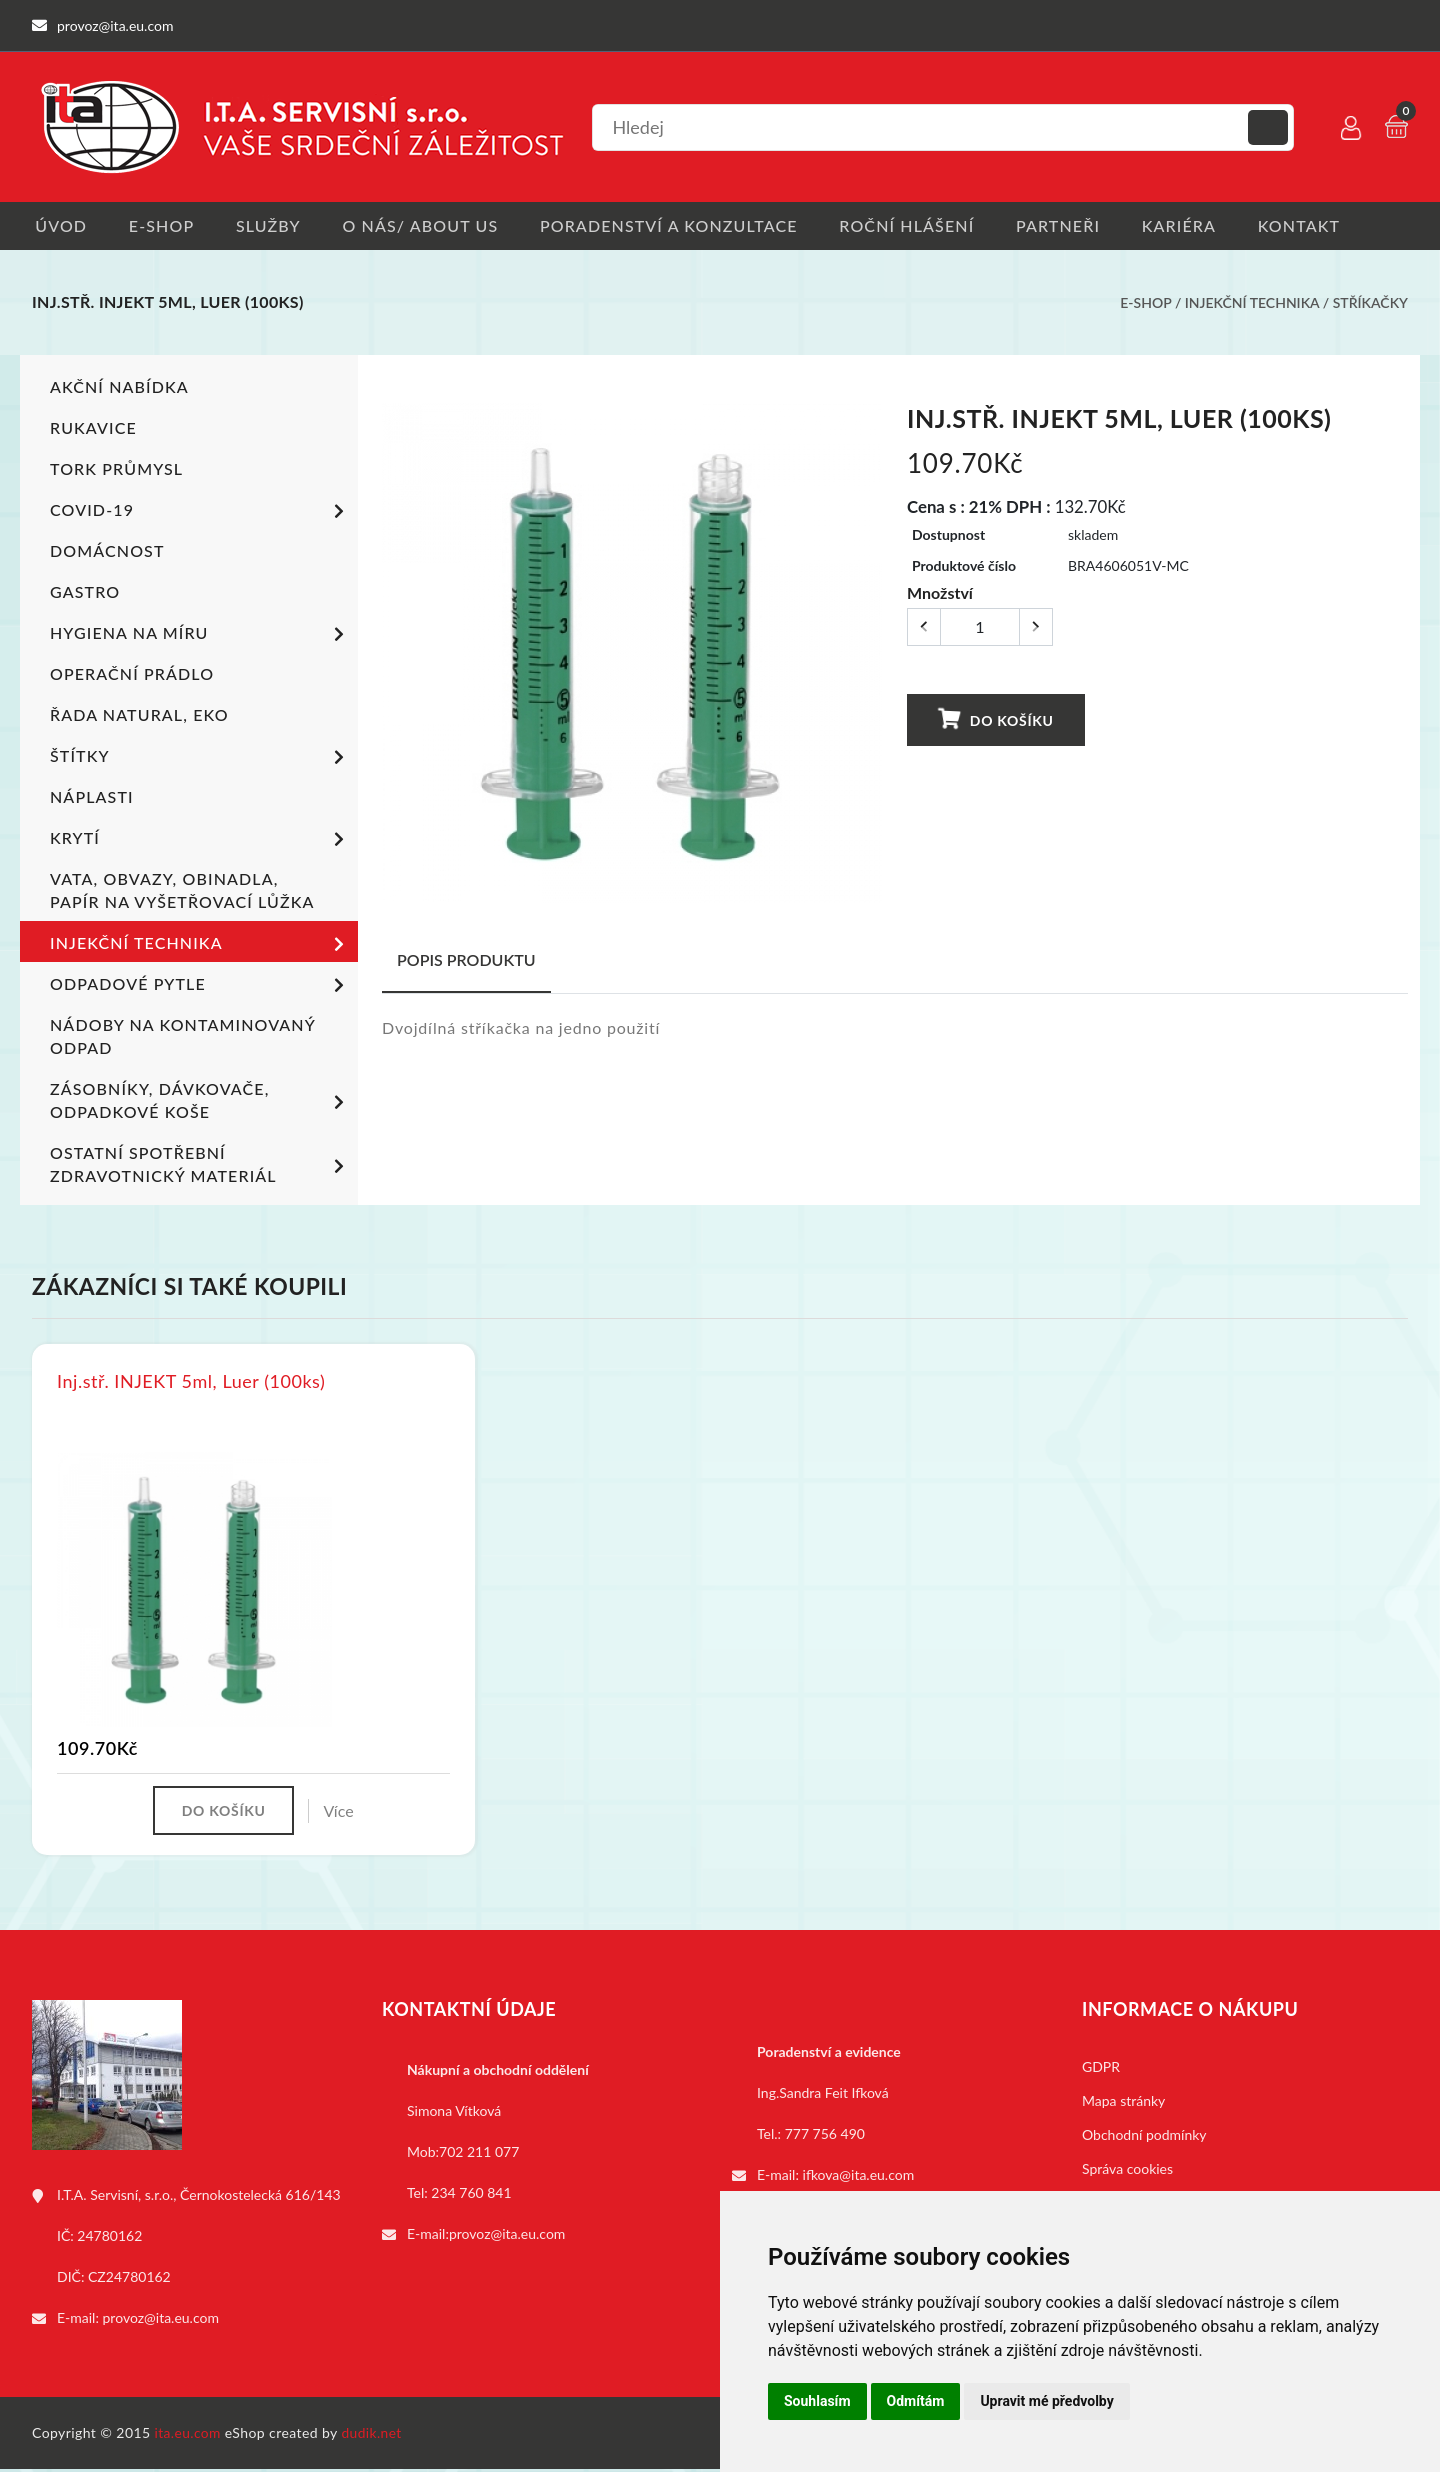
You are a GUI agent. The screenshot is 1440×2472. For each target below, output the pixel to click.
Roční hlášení (918, 225)
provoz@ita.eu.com (161, 2320)
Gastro (85, 592)
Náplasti (91, 797)
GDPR (1101, 2069)
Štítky (200, 759)
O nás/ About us (427, 225)
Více (341, 1812)
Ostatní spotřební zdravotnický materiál (200, 1165)
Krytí (200, 841)
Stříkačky (1370, 303)
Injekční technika (1252, 303)
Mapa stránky (1123, 2103)
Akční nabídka (119, 387)
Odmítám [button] (916, 2401)
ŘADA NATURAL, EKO (139, 715)
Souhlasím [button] (817, 2401)
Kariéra (1196, 225)
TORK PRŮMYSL (116, 469)
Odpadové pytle (200, 987)
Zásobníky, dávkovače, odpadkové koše (200, 1101)
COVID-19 (200, 513)
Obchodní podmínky (1144, 2137)
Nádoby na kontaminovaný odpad (182, 1037)
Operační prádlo (132, 674)
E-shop (161, 225)
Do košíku (996, 720)
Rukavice (93, 428)
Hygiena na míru (200, 636)
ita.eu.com (188, 2435)
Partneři (1073, 225)
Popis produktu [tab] (466, 960)
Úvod (58, 225)
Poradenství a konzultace (677, 225)
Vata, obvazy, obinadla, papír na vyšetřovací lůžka (182, 891)
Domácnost (107, 551)
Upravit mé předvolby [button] (1046, 2401)
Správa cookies (1127, 2171)
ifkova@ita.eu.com (859, 2177)
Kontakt (1319, 225)
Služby (271, 225)
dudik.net (373, 2435)
